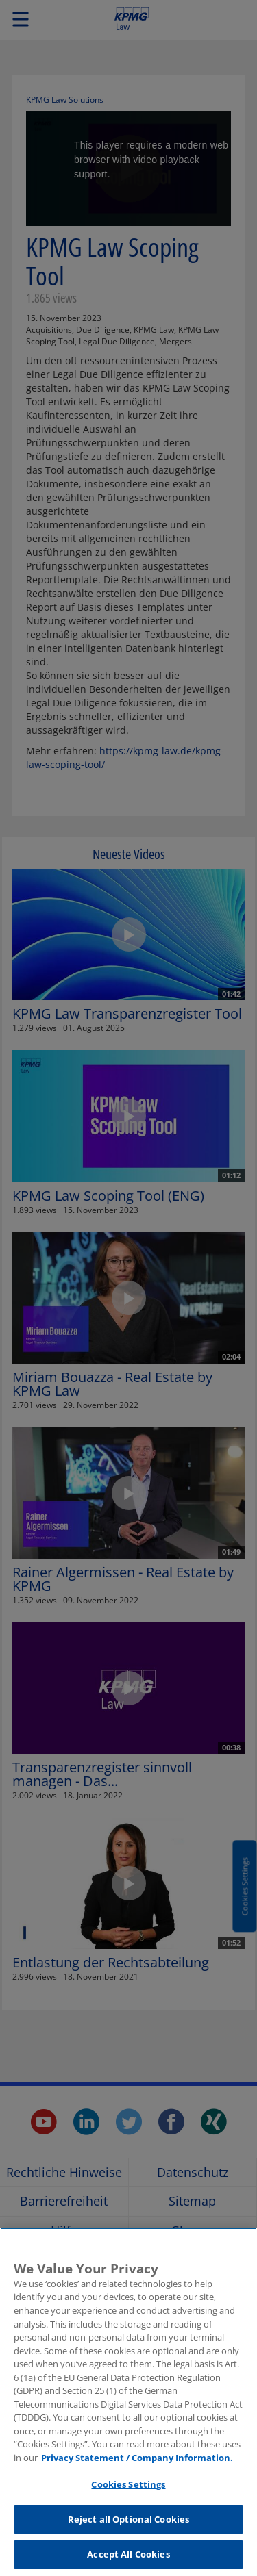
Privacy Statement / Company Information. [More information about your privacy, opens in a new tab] (137, 2465)
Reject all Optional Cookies (129, 2527)
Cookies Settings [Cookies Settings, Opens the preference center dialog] (128, 2492)
